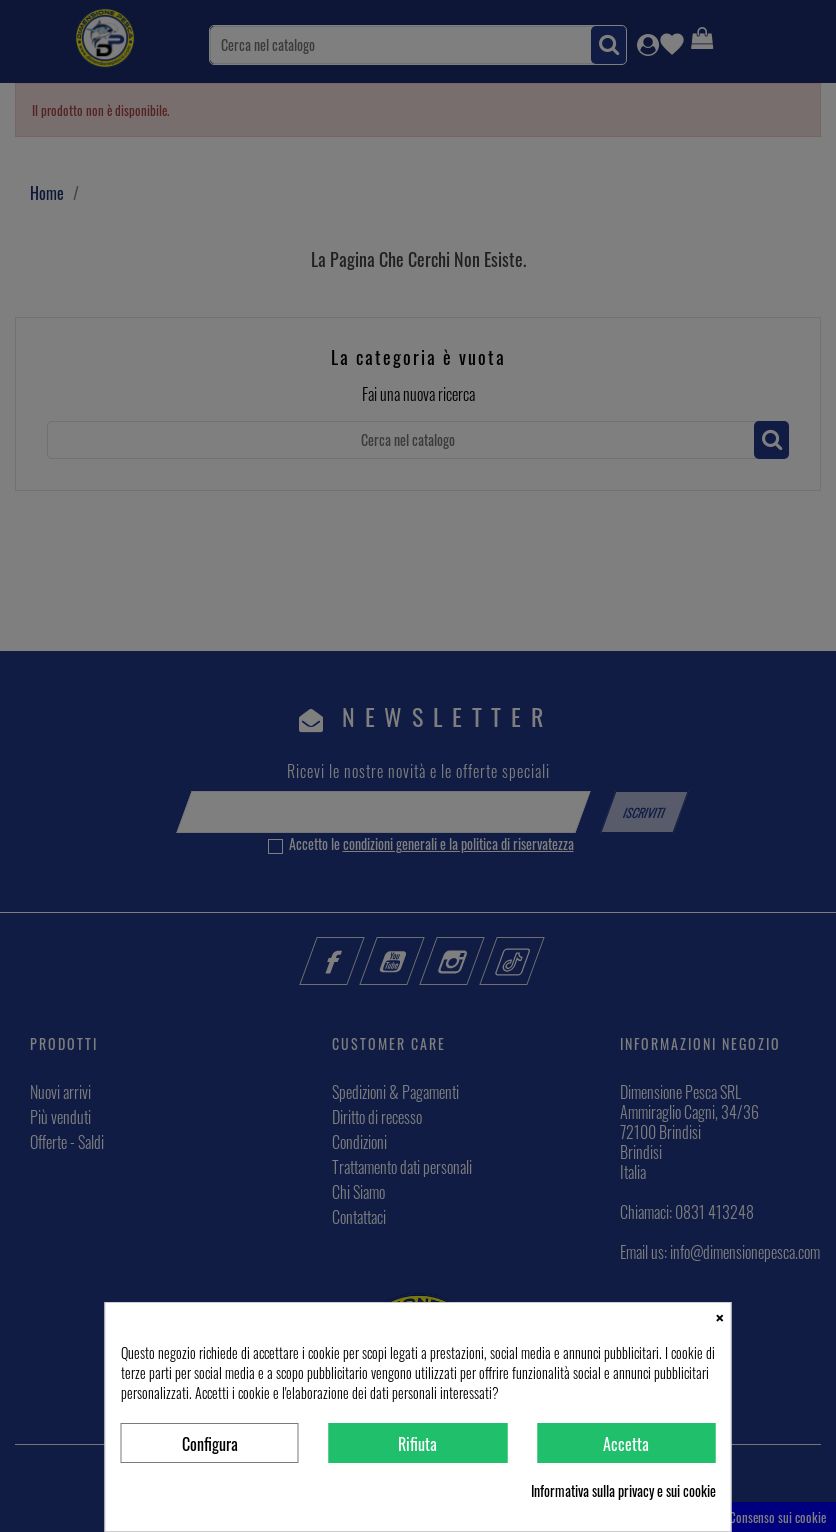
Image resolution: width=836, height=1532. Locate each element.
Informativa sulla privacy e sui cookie (623, 1491)
